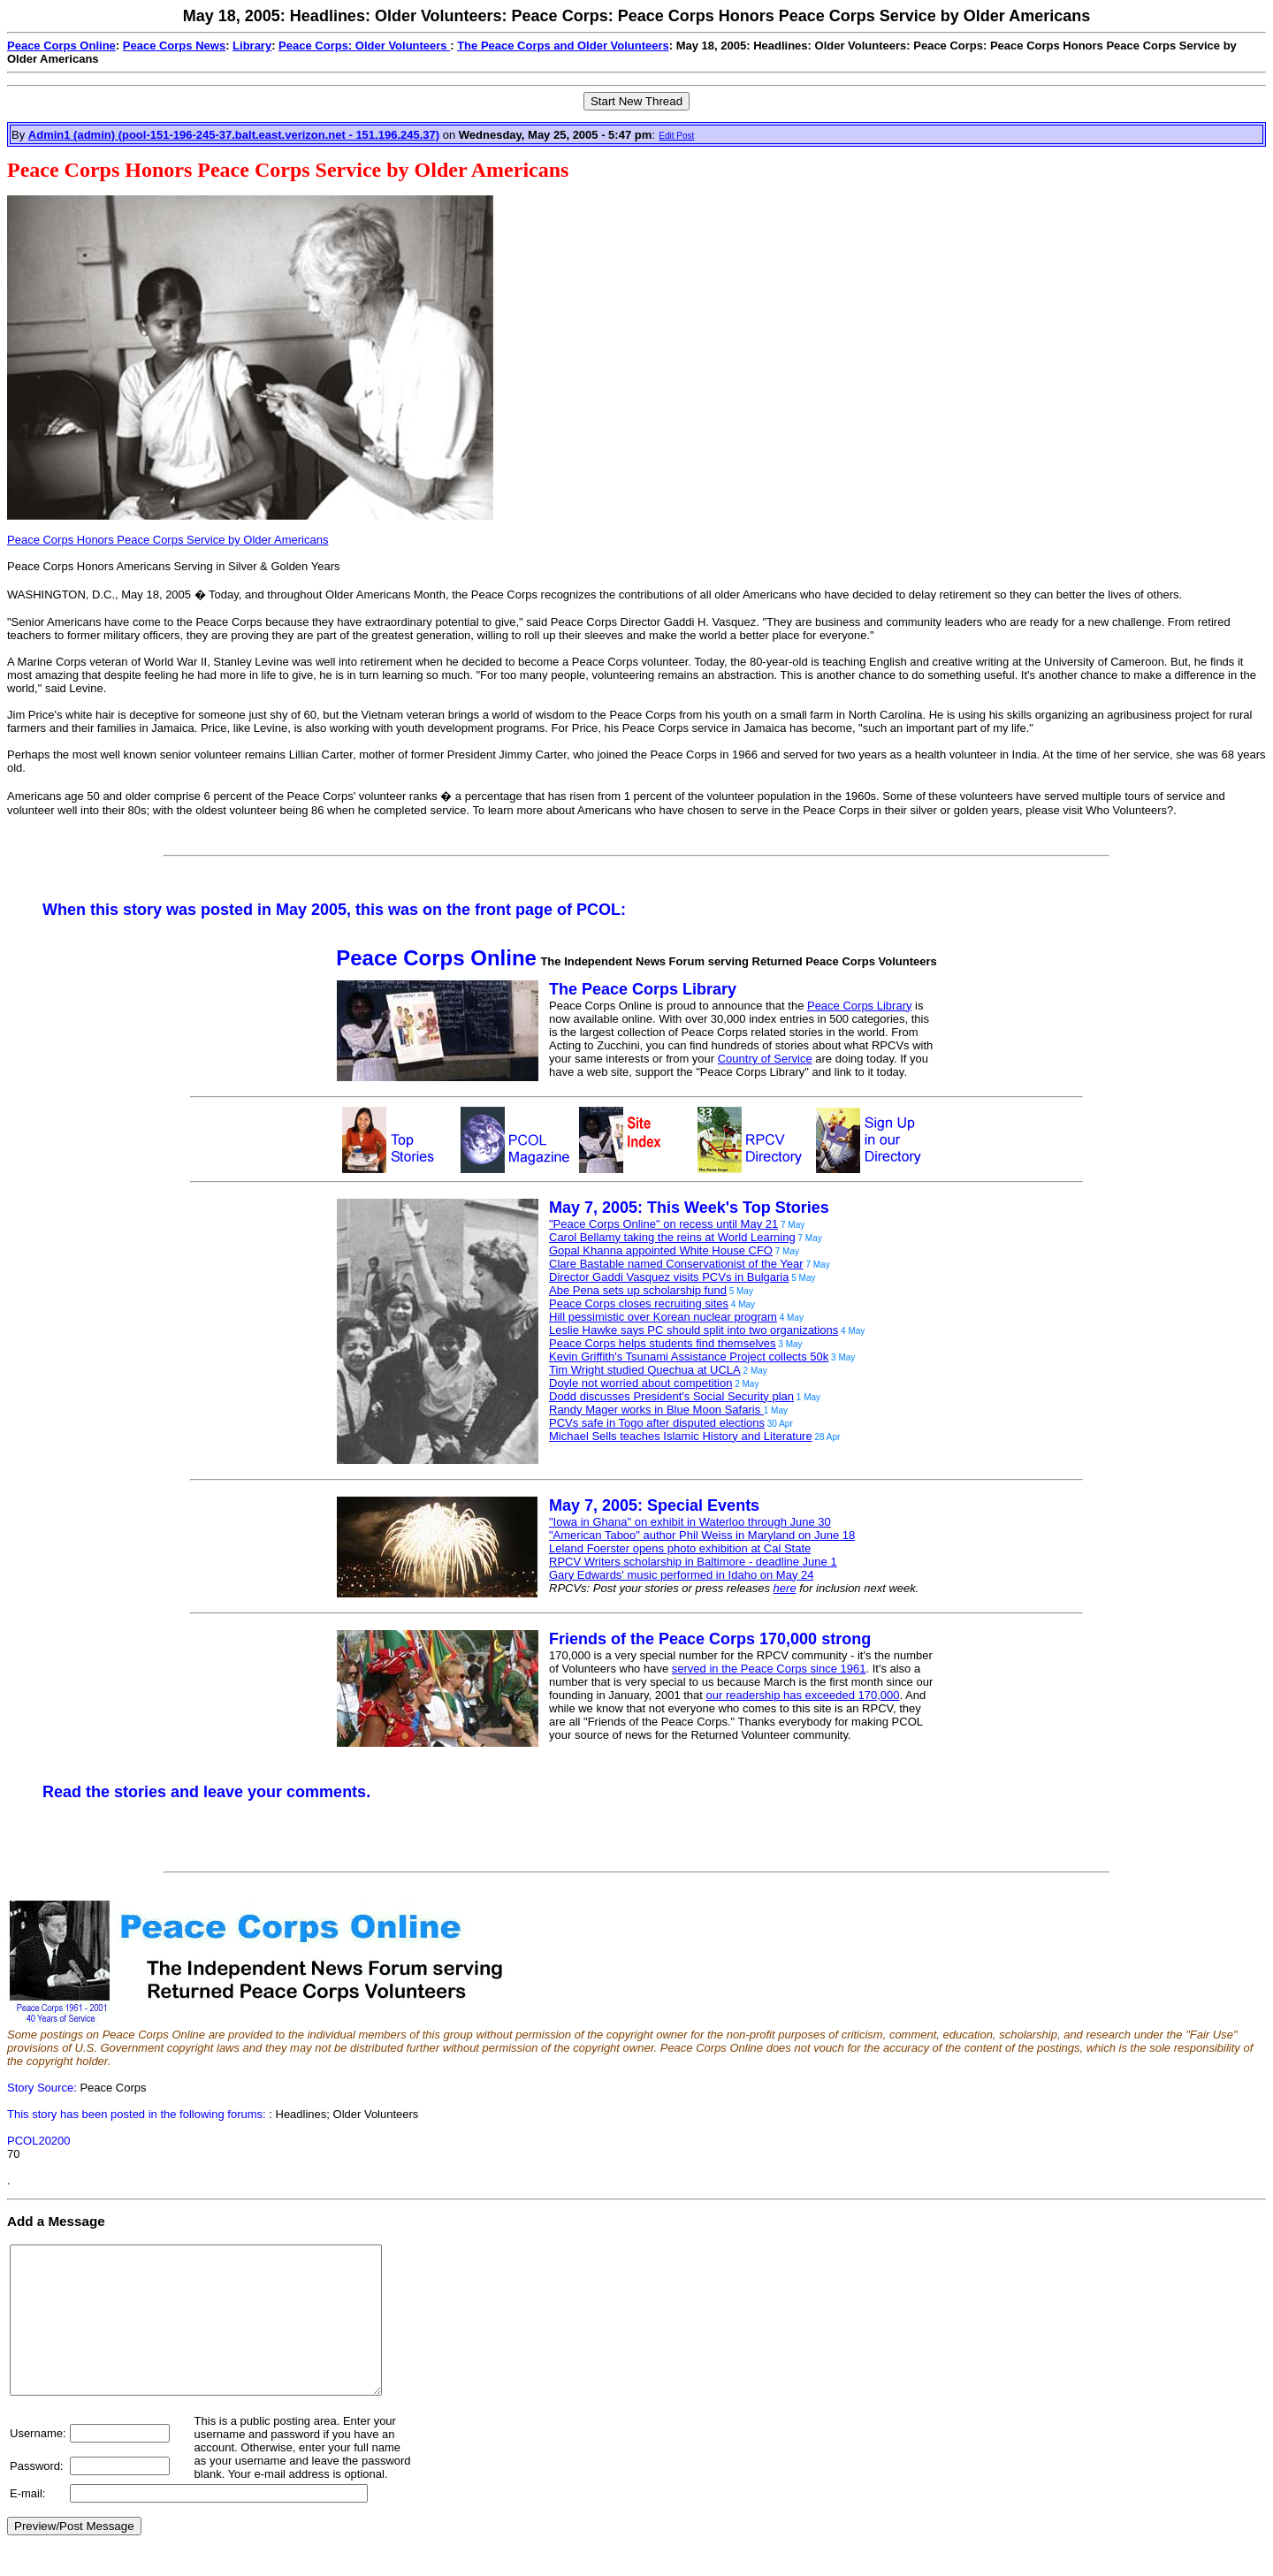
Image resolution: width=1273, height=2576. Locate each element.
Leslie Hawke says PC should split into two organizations (693, 1330)
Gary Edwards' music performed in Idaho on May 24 (681, 1574)
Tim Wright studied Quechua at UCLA (645, 1369)
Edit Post (676, 136)
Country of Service (765, 1058)
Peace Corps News (174, 45)
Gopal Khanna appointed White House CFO (661, 1250)
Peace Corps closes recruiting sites (638, 1303)
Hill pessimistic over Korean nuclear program (663, 1316)
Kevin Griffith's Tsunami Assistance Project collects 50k (688, 1356)
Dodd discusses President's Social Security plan (671, 1396)
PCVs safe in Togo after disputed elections (657, 1422)
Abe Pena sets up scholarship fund (638, 1290)
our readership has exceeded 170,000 (803, 1695)
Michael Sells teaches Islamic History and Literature (680, 1436)
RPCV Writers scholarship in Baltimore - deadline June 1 (693, 1561)
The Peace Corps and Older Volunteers (563, 45)
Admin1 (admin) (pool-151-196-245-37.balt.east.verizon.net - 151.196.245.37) (233, 134)
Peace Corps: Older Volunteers (364, 45)
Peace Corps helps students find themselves (662, 1343)
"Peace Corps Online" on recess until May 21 (663, 1224)
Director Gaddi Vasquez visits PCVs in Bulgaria (669, 1277)
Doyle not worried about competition (640, 1383)
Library (251, 45)
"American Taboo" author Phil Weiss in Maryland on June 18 (702, 1535)
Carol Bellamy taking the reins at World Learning (672, 1237)
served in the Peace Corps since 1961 (769, 1668)
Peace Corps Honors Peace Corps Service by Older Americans (167, 539)
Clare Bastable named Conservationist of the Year (676, 1263)
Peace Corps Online (61, 45)
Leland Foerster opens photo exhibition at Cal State (680, 1548)
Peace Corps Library (859, 1005)
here (785, 1588)
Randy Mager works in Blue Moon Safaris (656, 1409)
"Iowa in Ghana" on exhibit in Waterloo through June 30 (690, 1521)
